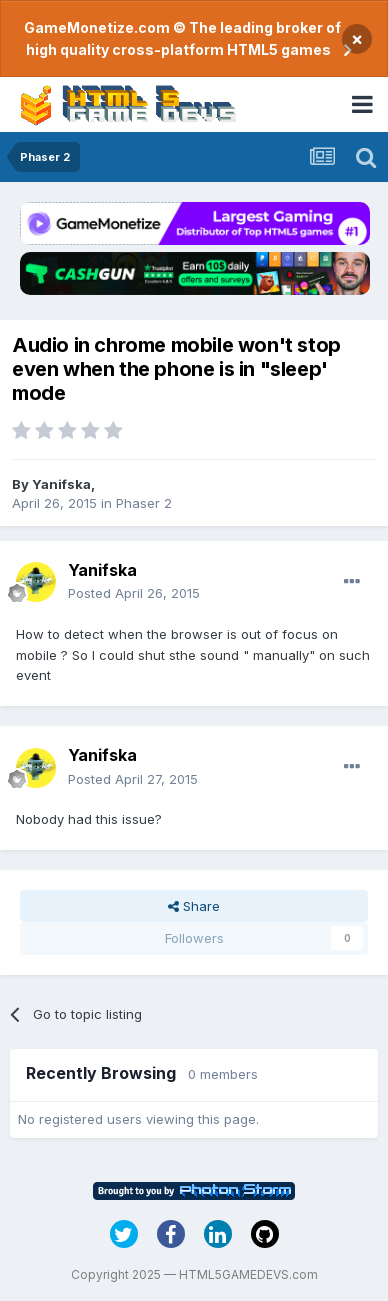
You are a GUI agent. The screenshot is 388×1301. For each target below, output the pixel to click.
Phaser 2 (144, 503)
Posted (134, 593)
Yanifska (61, 484)
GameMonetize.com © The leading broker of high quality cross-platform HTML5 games (182, 38)
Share (194, 906)
